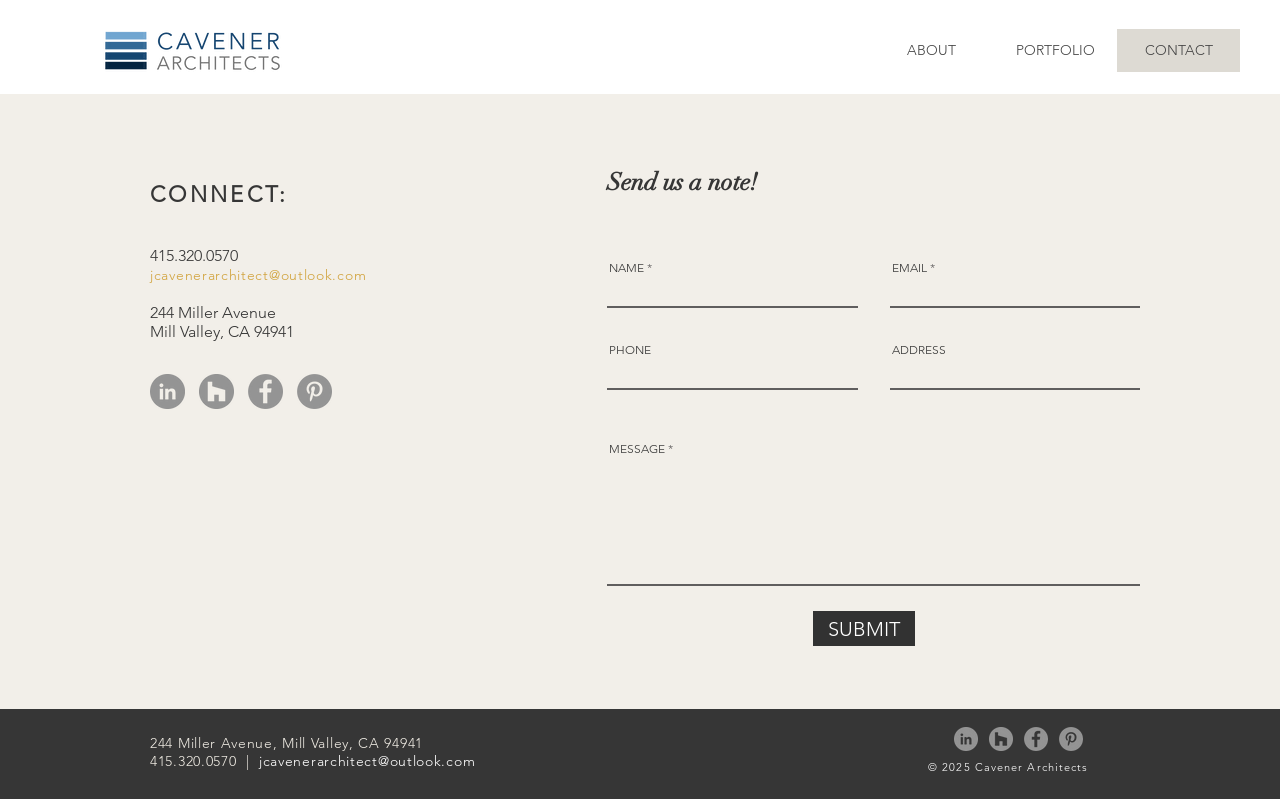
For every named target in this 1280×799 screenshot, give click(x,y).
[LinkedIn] (167, 391)
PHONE (630, 350)
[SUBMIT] (864, 628)
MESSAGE (637, 449)
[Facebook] (265, 391)
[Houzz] (216, 391)
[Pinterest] (314, 391)
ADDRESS (919, 350)
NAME (626, 268)
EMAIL (909, 268)
